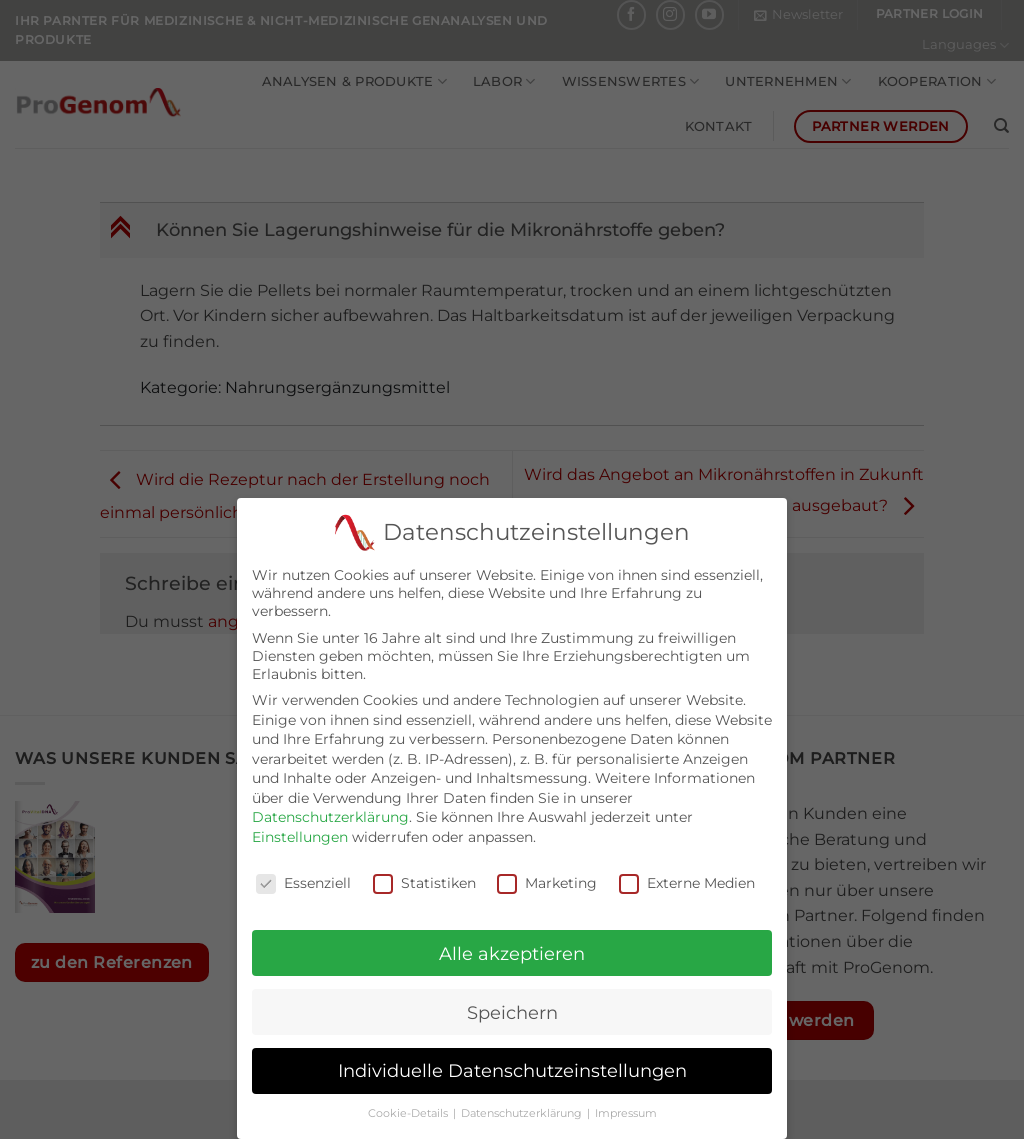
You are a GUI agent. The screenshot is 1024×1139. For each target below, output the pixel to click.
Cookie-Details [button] (409, 1100)
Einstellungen (300, 824)
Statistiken (424, 870)
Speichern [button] (512, 999)
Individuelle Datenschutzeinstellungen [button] (512, 1057)
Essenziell (303, 870)
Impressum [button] (626, 1100)
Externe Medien (687, 870)
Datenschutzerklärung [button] (523, 1100)
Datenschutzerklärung (330, 804)
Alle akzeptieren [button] (512, 940)
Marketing (547, 870)
